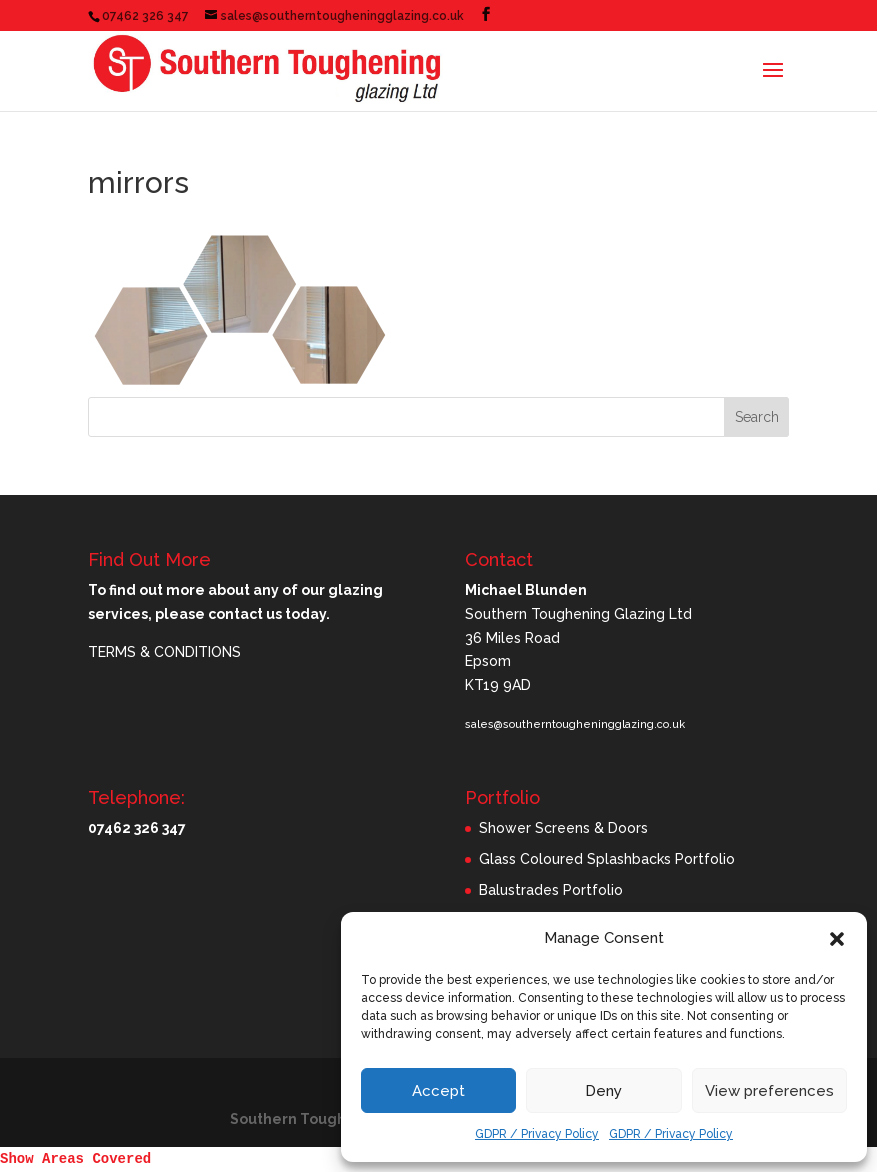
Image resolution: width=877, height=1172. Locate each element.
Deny (603, 1091)
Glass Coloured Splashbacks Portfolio (607, 859)
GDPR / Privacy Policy (537, 1134)
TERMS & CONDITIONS (164, 652)
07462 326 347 (145, 16)
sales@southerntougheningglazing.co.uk (575, 724)
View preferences (769, 1091)
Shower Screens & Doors (563, 828)
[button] (837, 939)
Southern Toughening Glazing (338, 1119)
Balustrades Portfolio (551, 890)
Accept (438, 1091)
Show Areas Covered (75, 1159)
